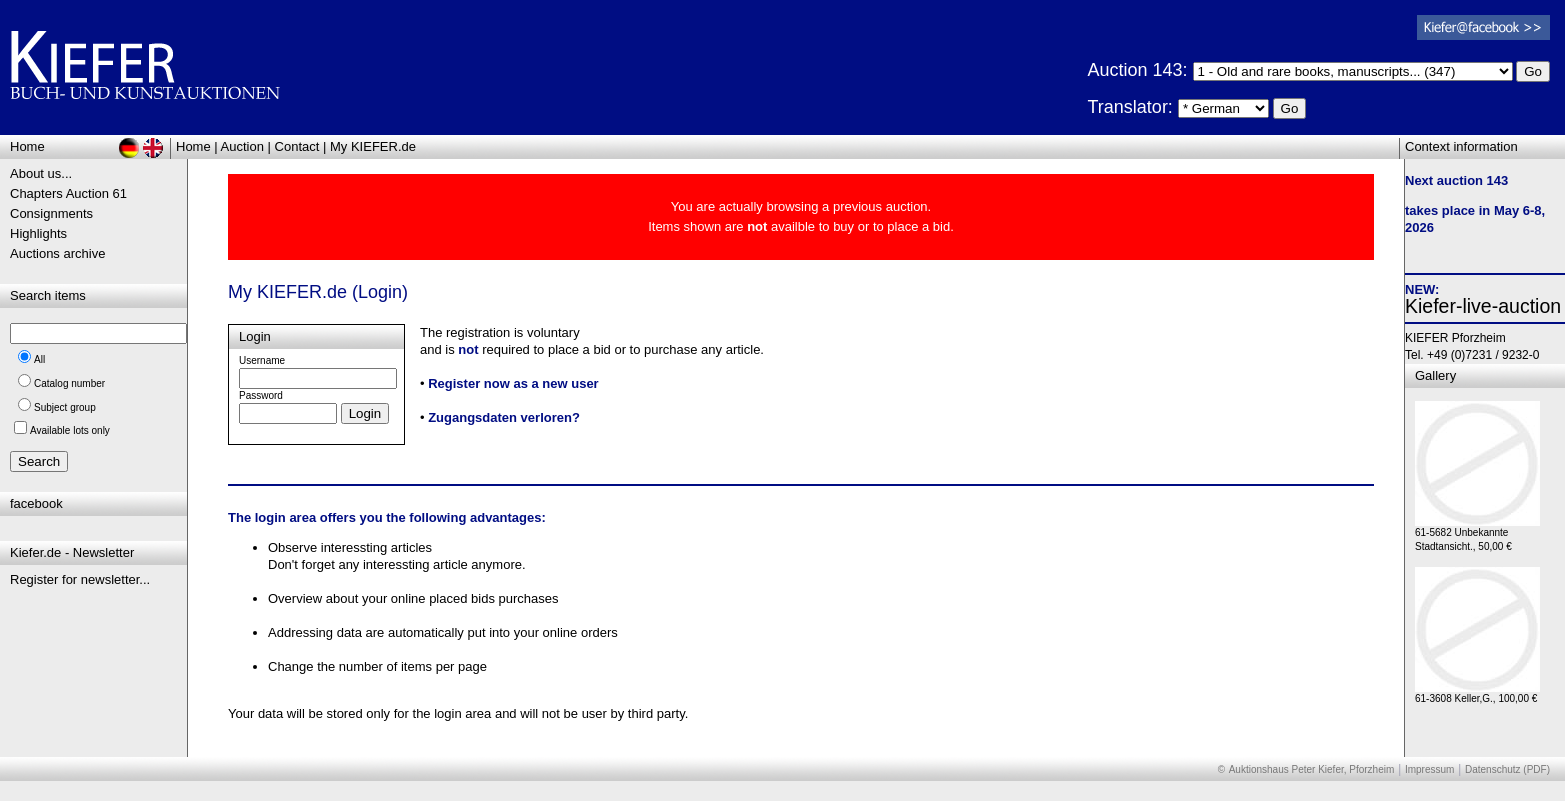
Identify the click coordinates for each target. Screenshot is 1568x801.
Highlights (38, 233)
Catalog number (69, 383)
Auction (242, 146)
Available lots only (70, 430)
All (39, 359)
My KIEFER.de (373, 146)
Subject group (65, 407)
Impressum (1429, 769)
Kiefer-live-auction (1483, 306)
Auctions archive (57, 253)
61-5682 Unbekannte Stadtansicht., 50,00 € (1477, 534)
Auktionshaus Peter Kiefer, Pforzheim (1312, 769)
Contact (297, 146)
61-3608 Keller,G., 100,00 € (1477, 693)
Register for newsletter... (80, 579)
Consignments (51, 213)
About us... (41, 173)
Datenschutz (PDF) (1507, 769)
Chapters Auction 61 (68, 193)
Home (193, 146)
